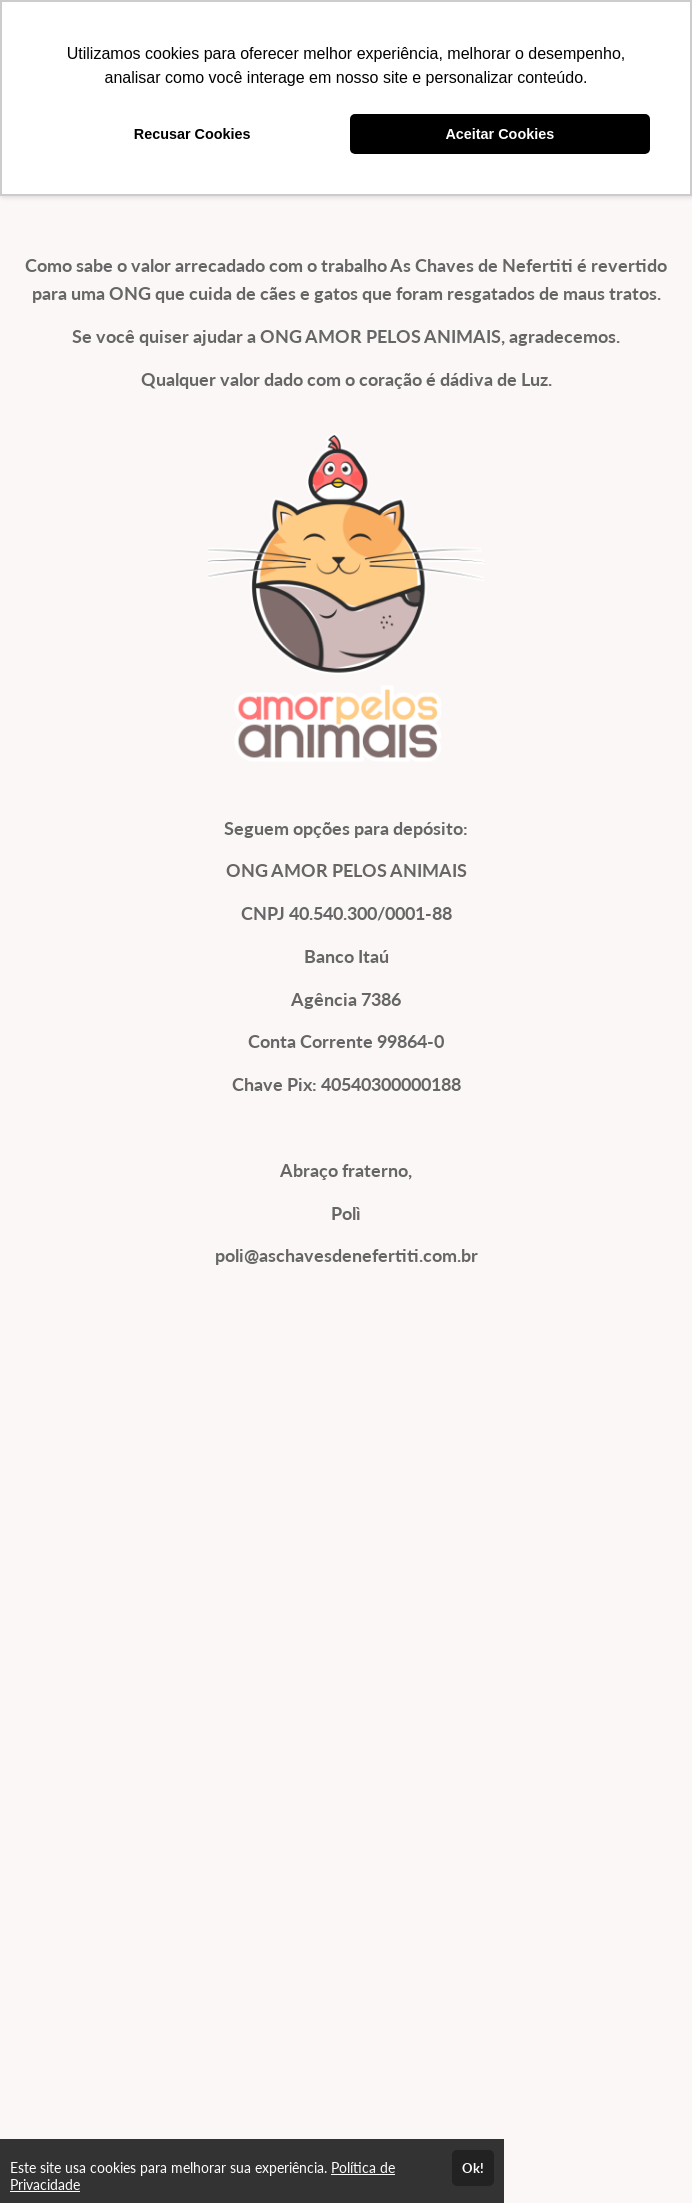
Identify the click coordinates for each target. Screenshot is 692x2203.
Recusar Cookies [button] (192, 134)
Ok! (473, 2168)
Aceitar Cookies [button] (499, 134)
